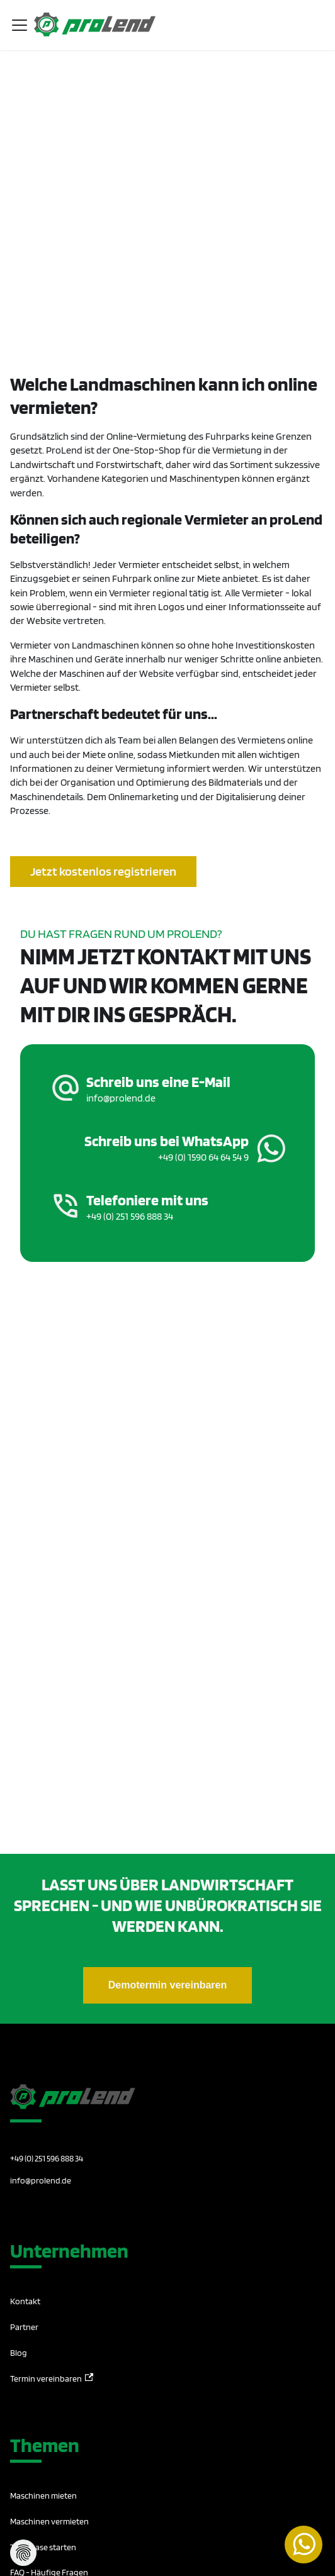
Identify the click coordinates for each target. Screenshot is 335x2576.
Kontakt (25, 2301)
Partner (24, 2327)
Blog (18, 2353)
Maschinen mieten (43, 2495)
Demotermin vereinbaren (167, 1985)
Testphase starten (43, 2547)
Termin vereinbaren (51, 2378)
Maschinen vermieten (49, 2521)
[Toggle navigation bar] (19, 25)
